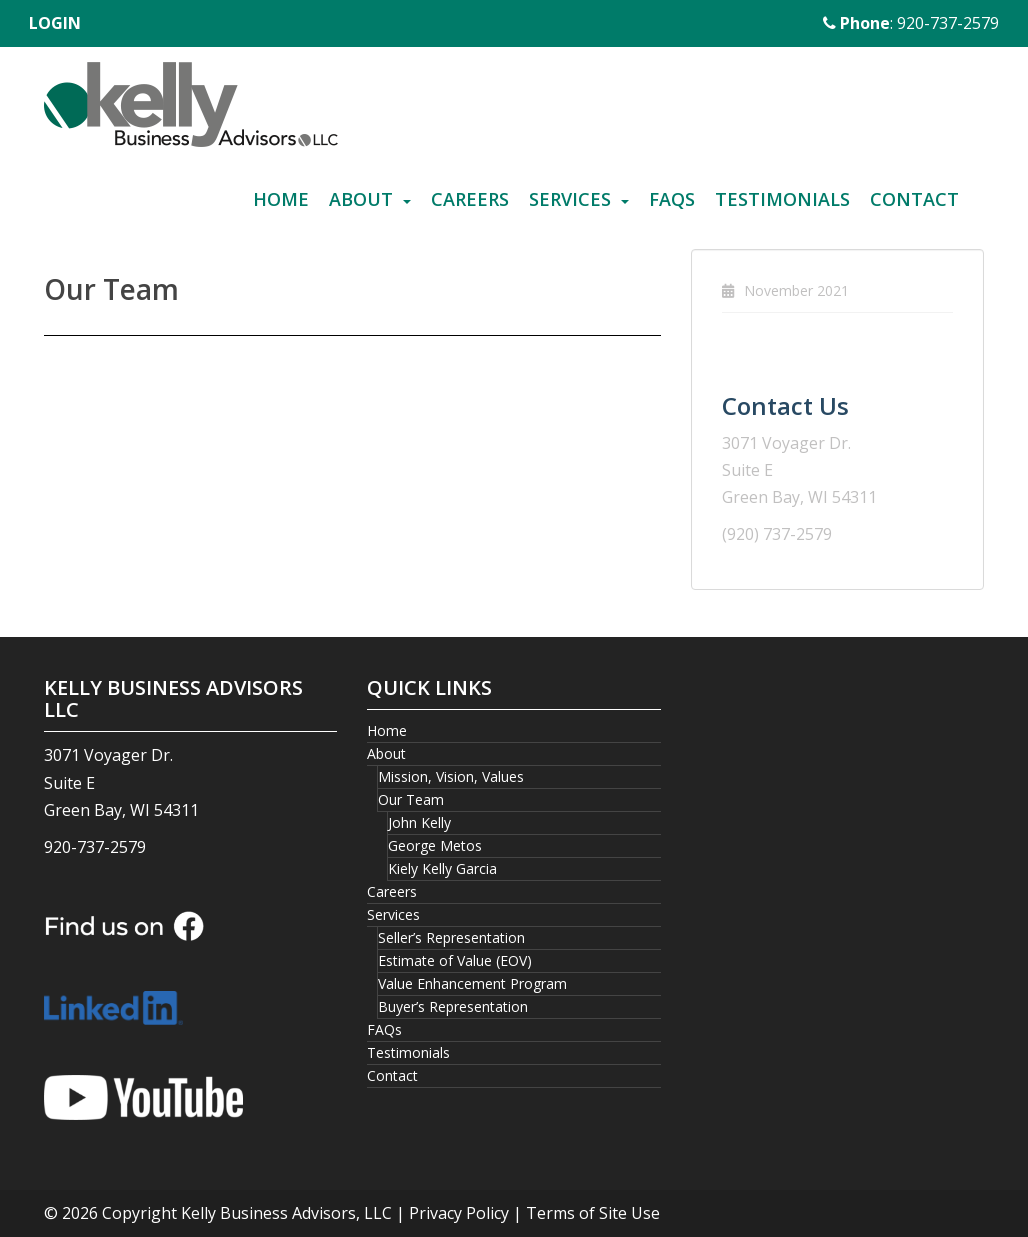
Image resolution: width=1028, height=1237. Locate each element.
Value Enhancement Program (472, 983)
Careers (470, 199)
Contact (914, 199)
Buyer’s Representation (453, 1006)
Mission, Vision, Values (451, 776)
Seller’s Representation (451, 937)
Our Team (411, 799)
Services (570, 199)
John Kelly (419, 822)
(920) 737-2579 (777, 534)
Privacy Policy (459, 1213)
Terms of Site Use (593, 1213)
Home (281, 199)
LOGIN (55, 23)
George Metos (435, 845)
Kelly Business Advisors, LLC (286, 1213)
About (361, 199)
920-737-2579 (95, 847)
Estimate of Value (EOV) (455, 960)
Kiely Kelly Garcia (442, 868)
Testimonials (782, 199)
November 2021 (796, 290)
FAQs (672, 199)
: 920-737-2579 (911, 23)
